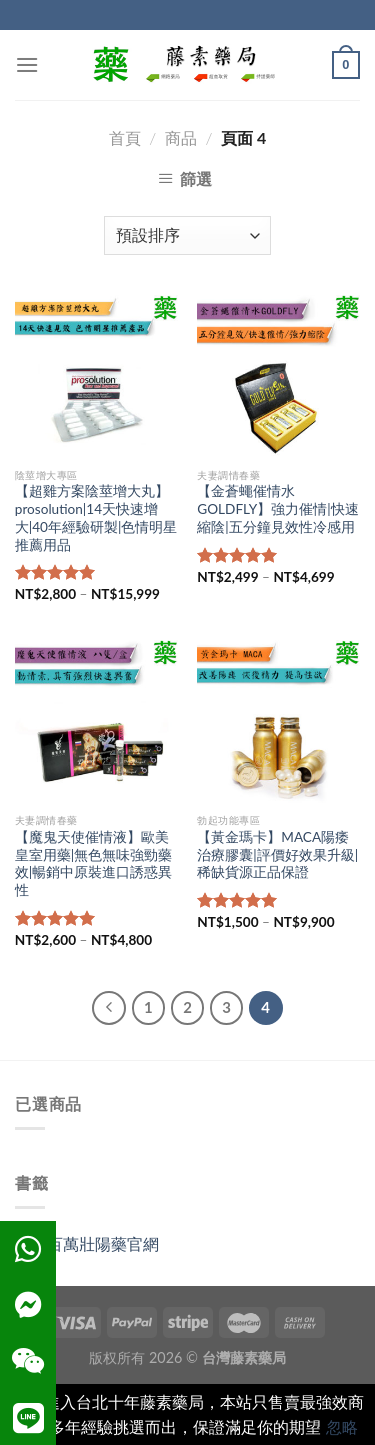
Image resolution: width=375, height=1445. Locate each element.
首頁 (125, 137)
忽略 (342, 1426)
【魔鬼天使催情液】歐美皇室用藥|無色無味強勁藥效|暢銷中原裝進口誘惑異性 (93, 863)
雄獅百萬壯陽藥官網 (87, 1243)
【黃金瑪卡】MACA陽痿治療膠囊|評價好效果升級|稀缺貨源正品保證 (277, 854)
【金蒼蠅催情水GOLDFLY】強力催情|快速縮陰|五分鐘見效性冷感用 (277, 508)
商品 (181, 137)
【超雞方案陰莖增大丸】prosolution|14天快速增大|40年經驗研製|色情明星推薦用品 (96, 517)
